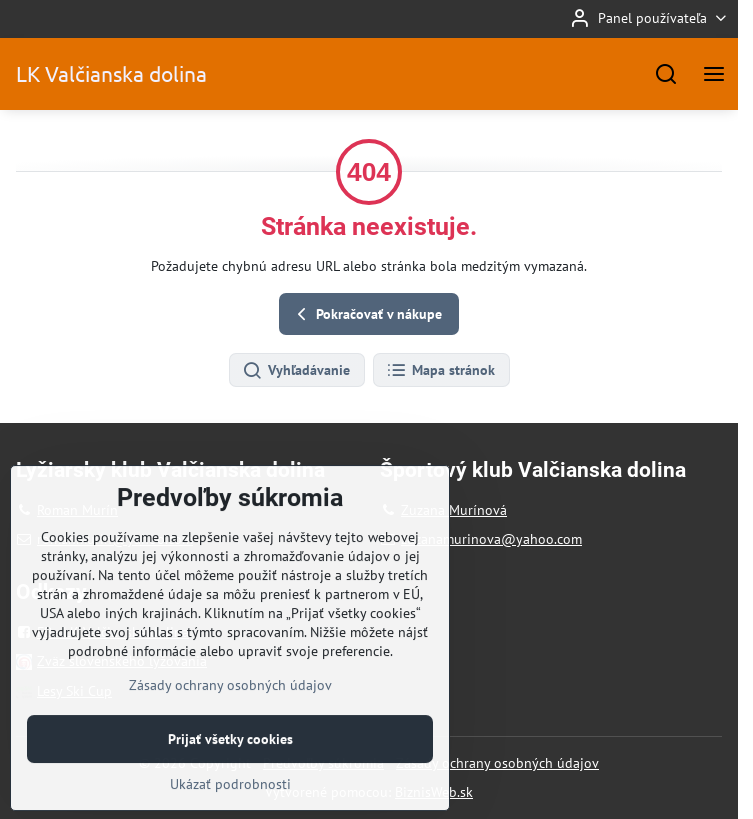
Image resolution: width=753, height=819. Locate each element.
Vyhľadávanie (296, 371)
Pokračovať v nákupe (366, 314)
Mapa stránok (440, 371)
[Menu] (714, 74)
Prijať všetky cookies (230, 786)
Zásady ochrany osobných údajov (497, 763)
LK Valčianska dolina (111, 73)
